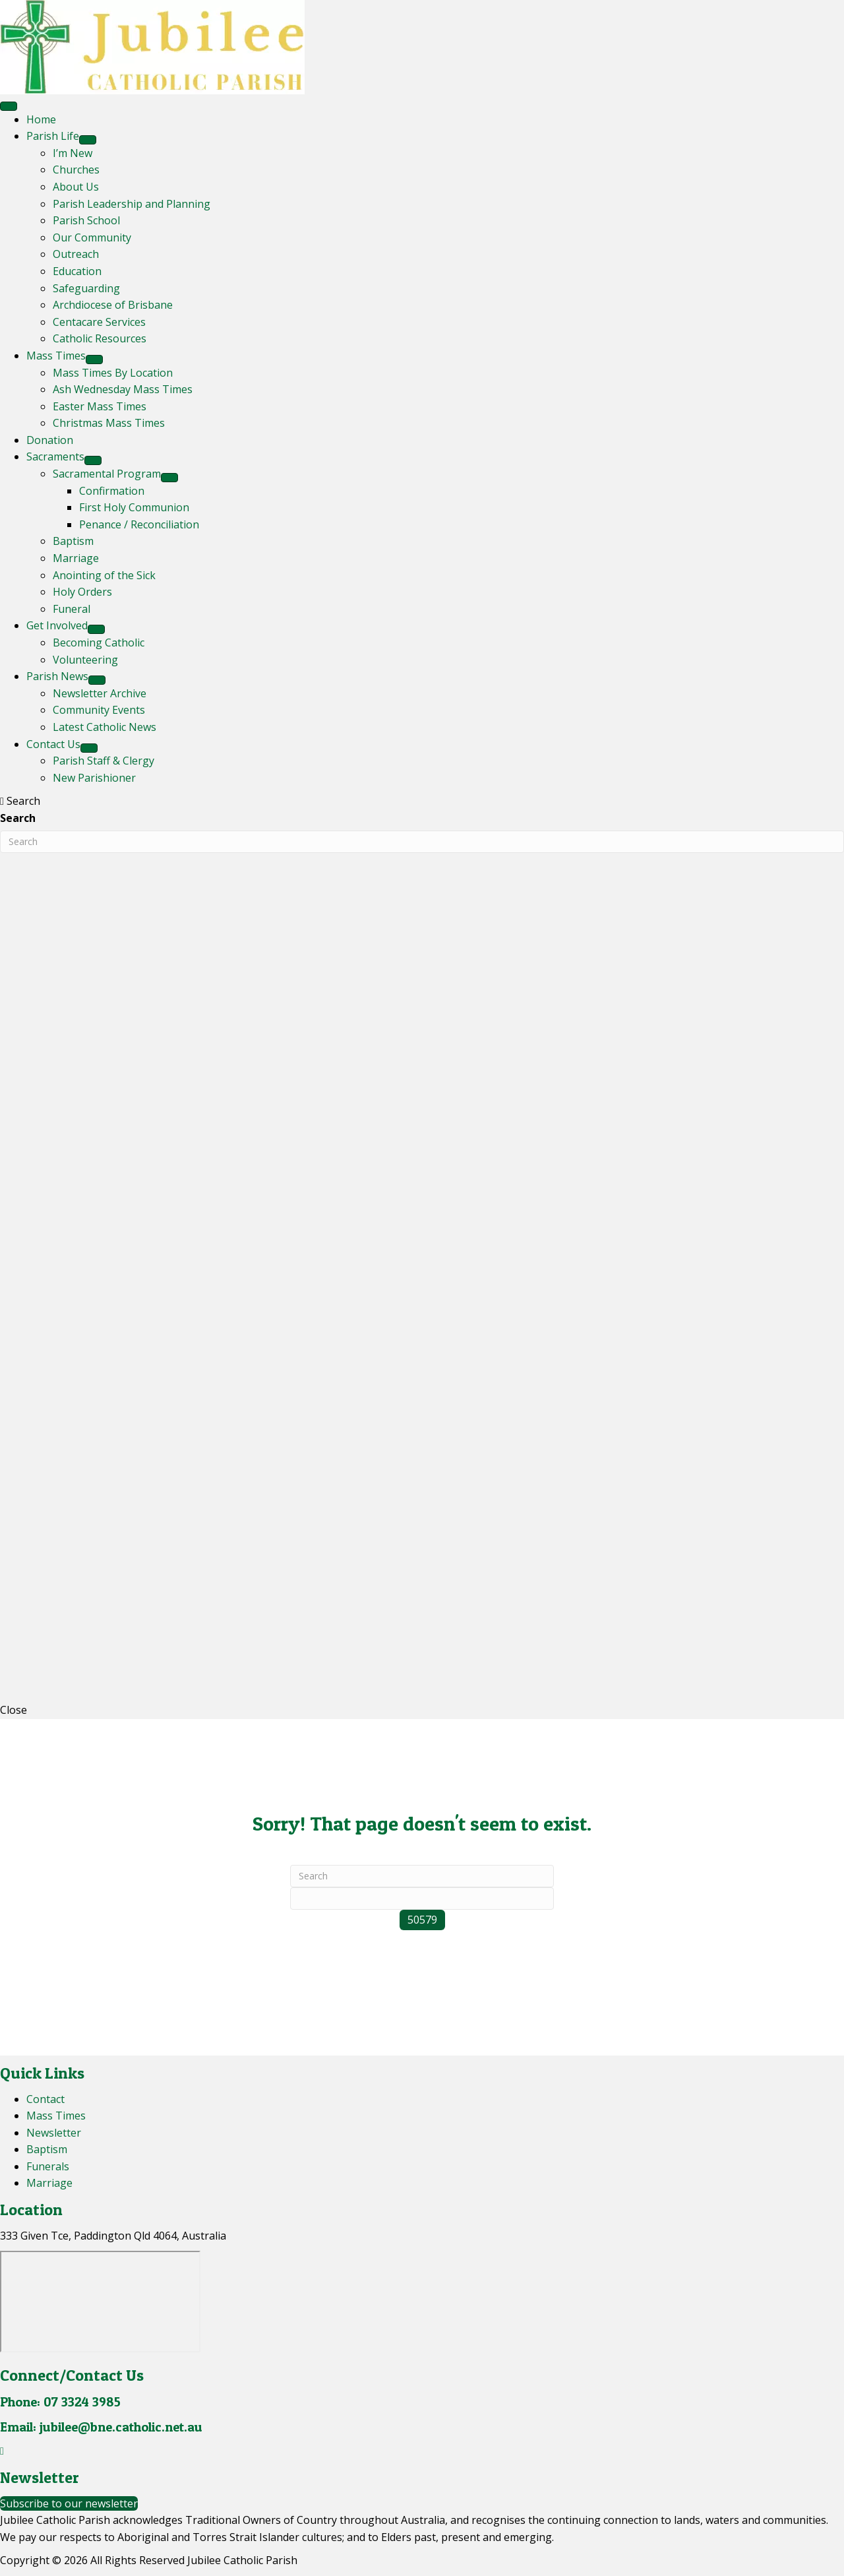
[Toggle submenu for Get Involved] (96, 629)
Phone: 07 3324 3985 (60, 2402)
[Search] (422, 1876)
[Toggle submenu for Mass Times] (94, 359)
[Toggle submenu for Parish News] (97, 680)
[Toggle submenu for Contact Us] (89, 748)
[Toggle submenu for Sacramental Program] (169, 477)
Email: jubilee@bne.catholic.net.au (101, 2427)
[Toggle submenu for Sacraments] (93, 460)
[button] (2, 2450)
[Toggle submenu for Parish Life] (87, 139)
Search (18, 818)
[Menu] (8, 106)
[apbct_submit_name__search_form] (422, 1920)
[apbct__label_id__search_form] (422, 1898)
